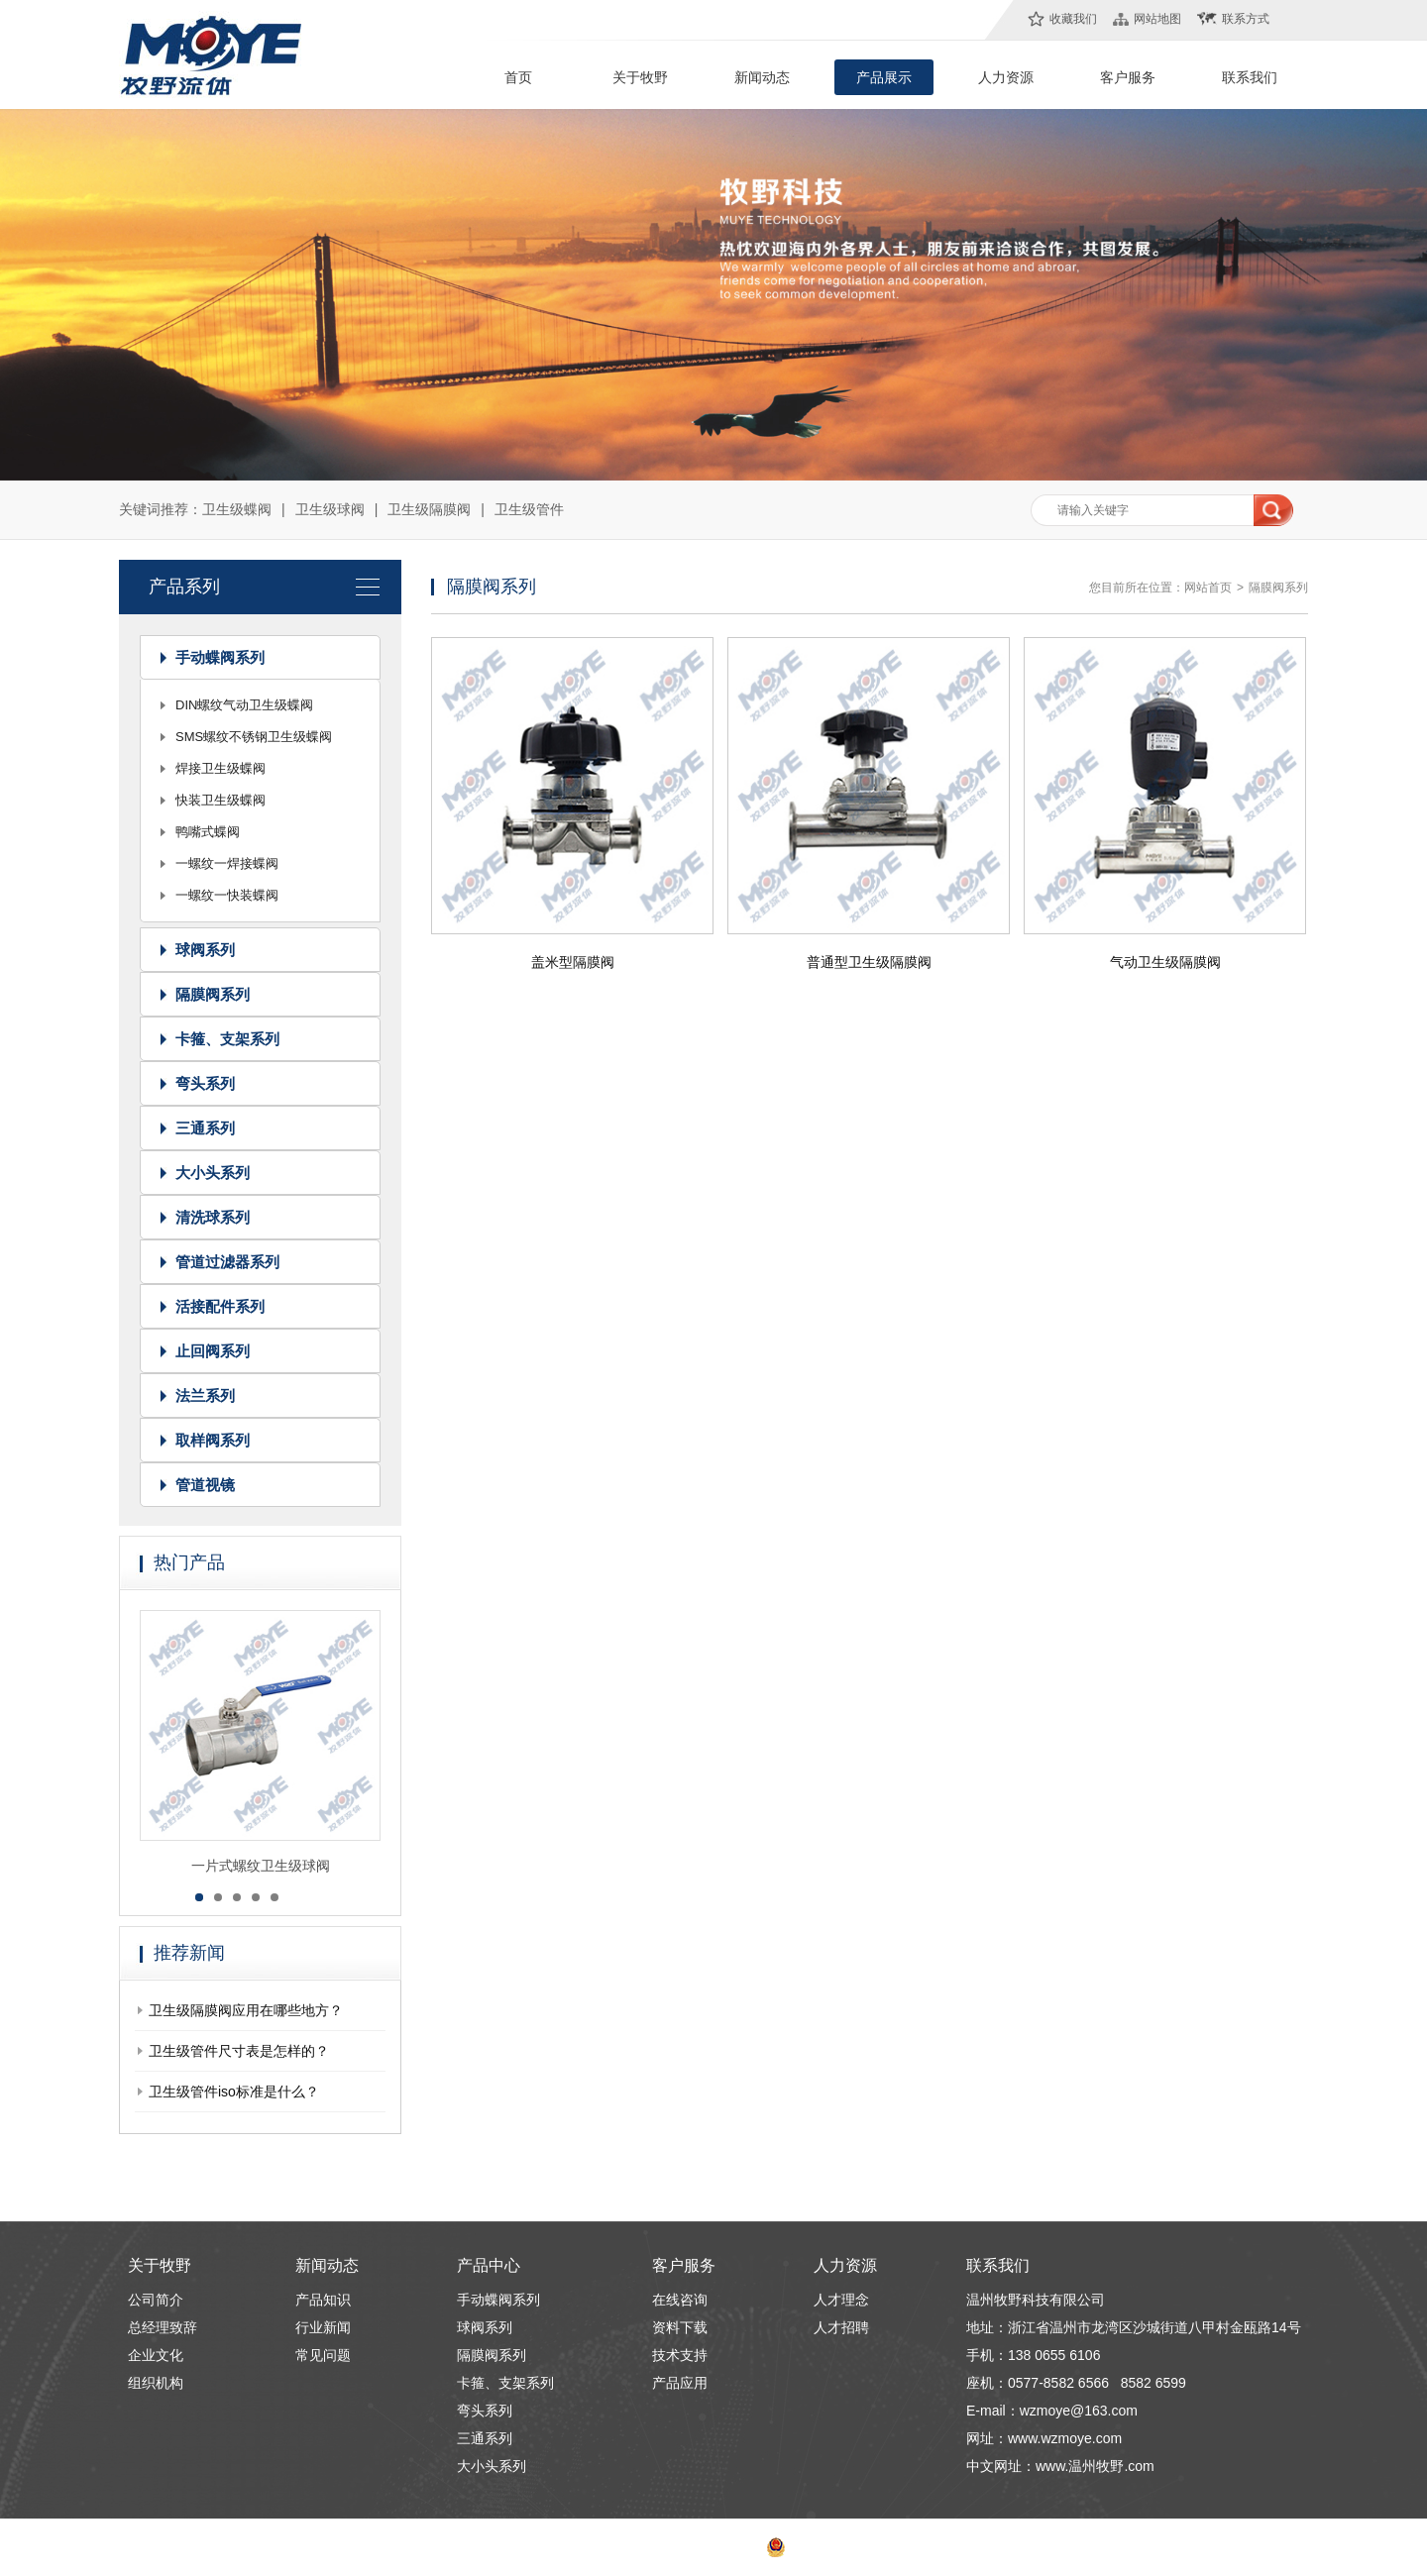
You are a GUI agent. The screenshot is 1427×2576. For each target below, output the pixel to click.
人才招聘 (841, 2327)
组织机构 (155, 2383)
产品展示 (884, 77)
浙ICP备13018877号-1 (693, 2547)
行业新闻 (323, 2327)
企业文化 (155, 2355)
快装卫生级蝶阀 (220, 800)
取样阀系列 (212, 1440)
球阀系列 (205, 949)
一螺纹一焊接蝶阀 (226, 863)
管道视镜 (205, 1484)
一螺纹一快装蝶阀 (226, 895)
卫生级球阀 (330, 509)
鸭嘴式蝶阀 (207, 831)
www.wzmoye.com (1065, 2438)
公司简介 (155, 2300)
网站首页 (1208, 587)
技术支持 (680, 2355)
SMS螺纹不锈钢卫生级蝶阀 (253, 736)
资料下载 (680, 2327)
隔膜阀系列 (212, 994)
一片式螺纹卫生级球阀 (260, 1870)
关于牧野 (640, 77)
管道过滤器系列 (227, 1261)
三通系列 (205, 1128)
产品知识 (323, 2300)
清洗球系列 (212, 1217)
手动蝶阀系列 (220, 657)
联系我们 (1249, 77)
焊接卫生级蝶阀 (220, 768)
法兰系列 (205, 1395)
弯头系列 (205, 1083)
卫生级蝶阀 (237, 509)
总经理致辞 (162, 2327)
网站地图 (1157, 19)
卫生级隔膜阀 (429, 509)
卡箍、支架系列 (227, 1038)
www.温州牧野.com (1095, 2466)
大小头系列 (212, 1172)
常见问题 (323, 2355)
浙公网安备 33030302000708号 (859, 2547)
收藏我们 (1073, 19)
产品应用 (680, 2383)
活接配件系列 (220, 1306)
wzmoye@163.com (1079, 2410)
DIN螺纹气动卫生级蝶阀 (244, 705)
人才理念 (841, 2300)
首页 (518, 77)
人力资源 (1006, 77)
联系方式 (1245, 19)
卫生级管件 (529, 509)
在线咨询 (680, 2300)
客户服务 (1127, 77)
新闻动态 (762, 77)
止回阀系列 (212, 1350)
